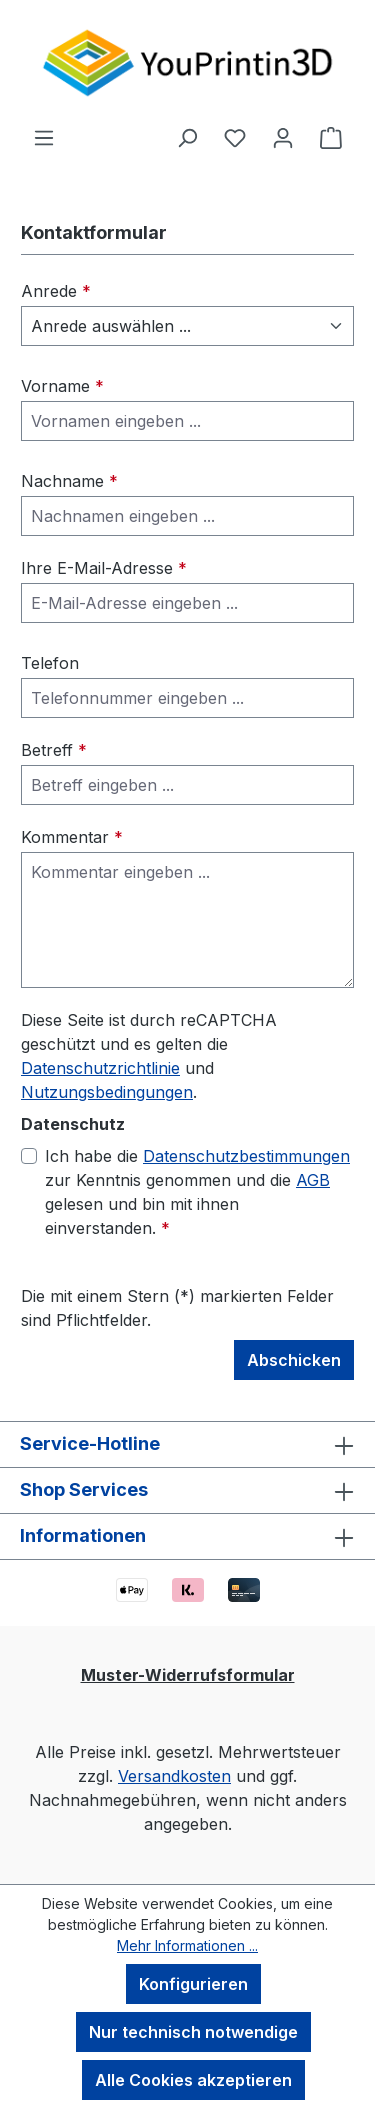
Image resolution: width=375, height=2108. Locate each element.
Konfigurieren (193, 1984)
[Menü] (44, 137)
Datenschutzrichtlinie (100, 1068)
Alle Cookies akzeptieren (193, 2080)
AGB (313, 1180)
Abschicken (294, 1360)
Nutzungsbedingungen (107, 1092)
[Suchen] (187, 137)
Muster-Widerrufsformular (188, 1675)
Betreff (54, 750)
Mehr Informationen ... (187, 1945)
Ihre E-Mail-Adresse (104, 568)
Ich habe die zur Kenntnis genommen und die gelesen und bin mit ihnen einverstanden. (197, 1191)
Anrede (56, 291)
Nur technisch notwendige (193, 2032)
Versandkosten (174, 1776)
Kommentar (72, 837)
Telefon (50, 663)
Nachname (69, 481)
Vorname (62, 386)
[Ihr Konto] (283, 137)
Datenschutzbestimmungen (246, 1156)
